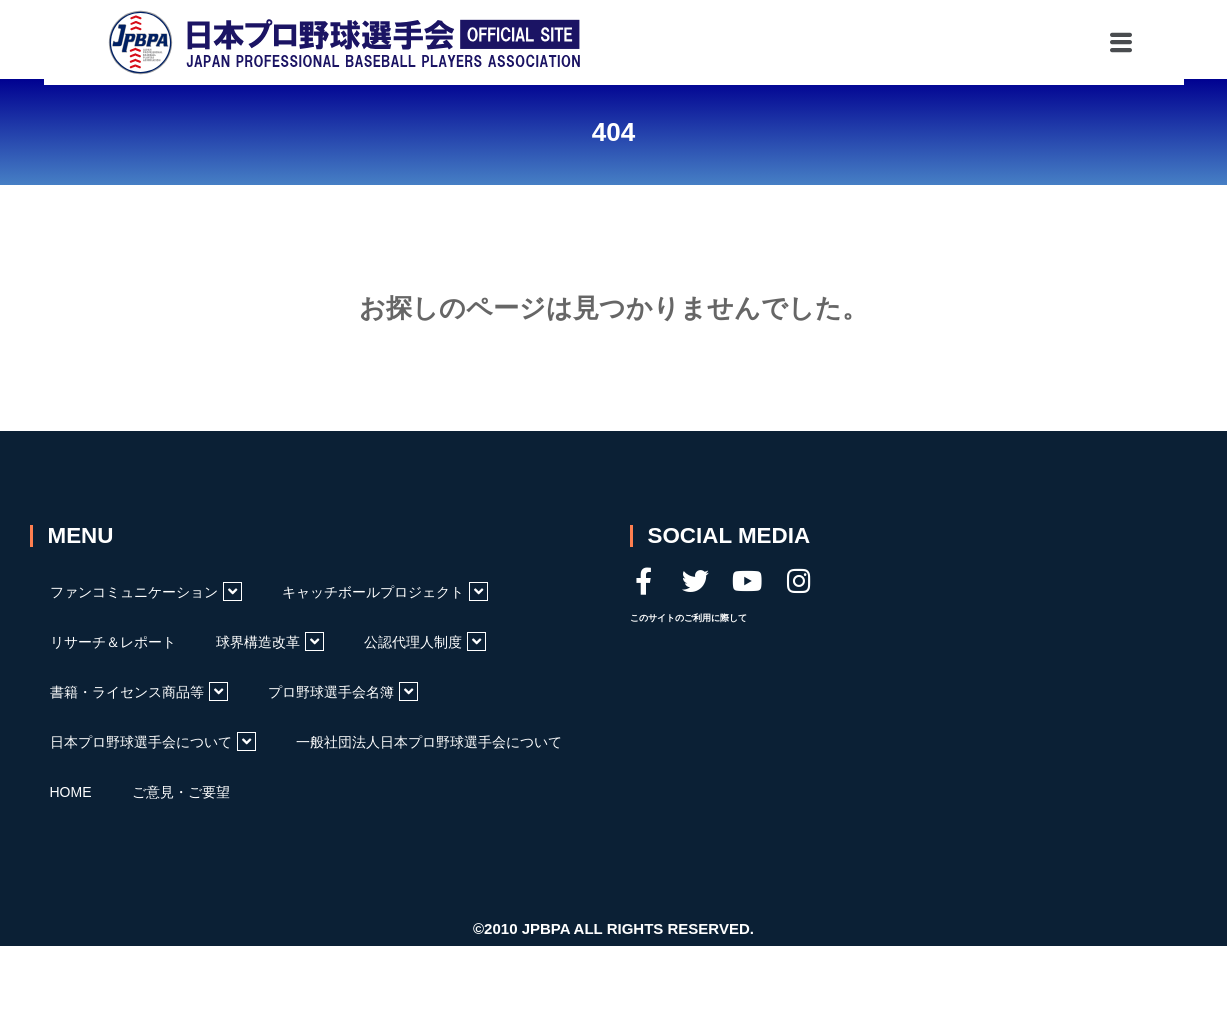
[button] (1030, 39)
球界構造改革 (270, 641)
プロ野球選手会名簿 (343, 691)
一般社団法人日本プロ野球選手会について (429, 742)
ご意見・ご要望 (181, 792)
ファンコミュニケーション (146, 591)
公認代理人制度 (425, 641)
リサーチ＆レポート (113, 642)
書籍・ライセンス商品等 (139, 691)
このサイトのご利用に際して (688, 618)
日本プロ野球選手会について (153, 741)
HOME (71, 792)
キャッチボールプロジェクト (385, 591)
